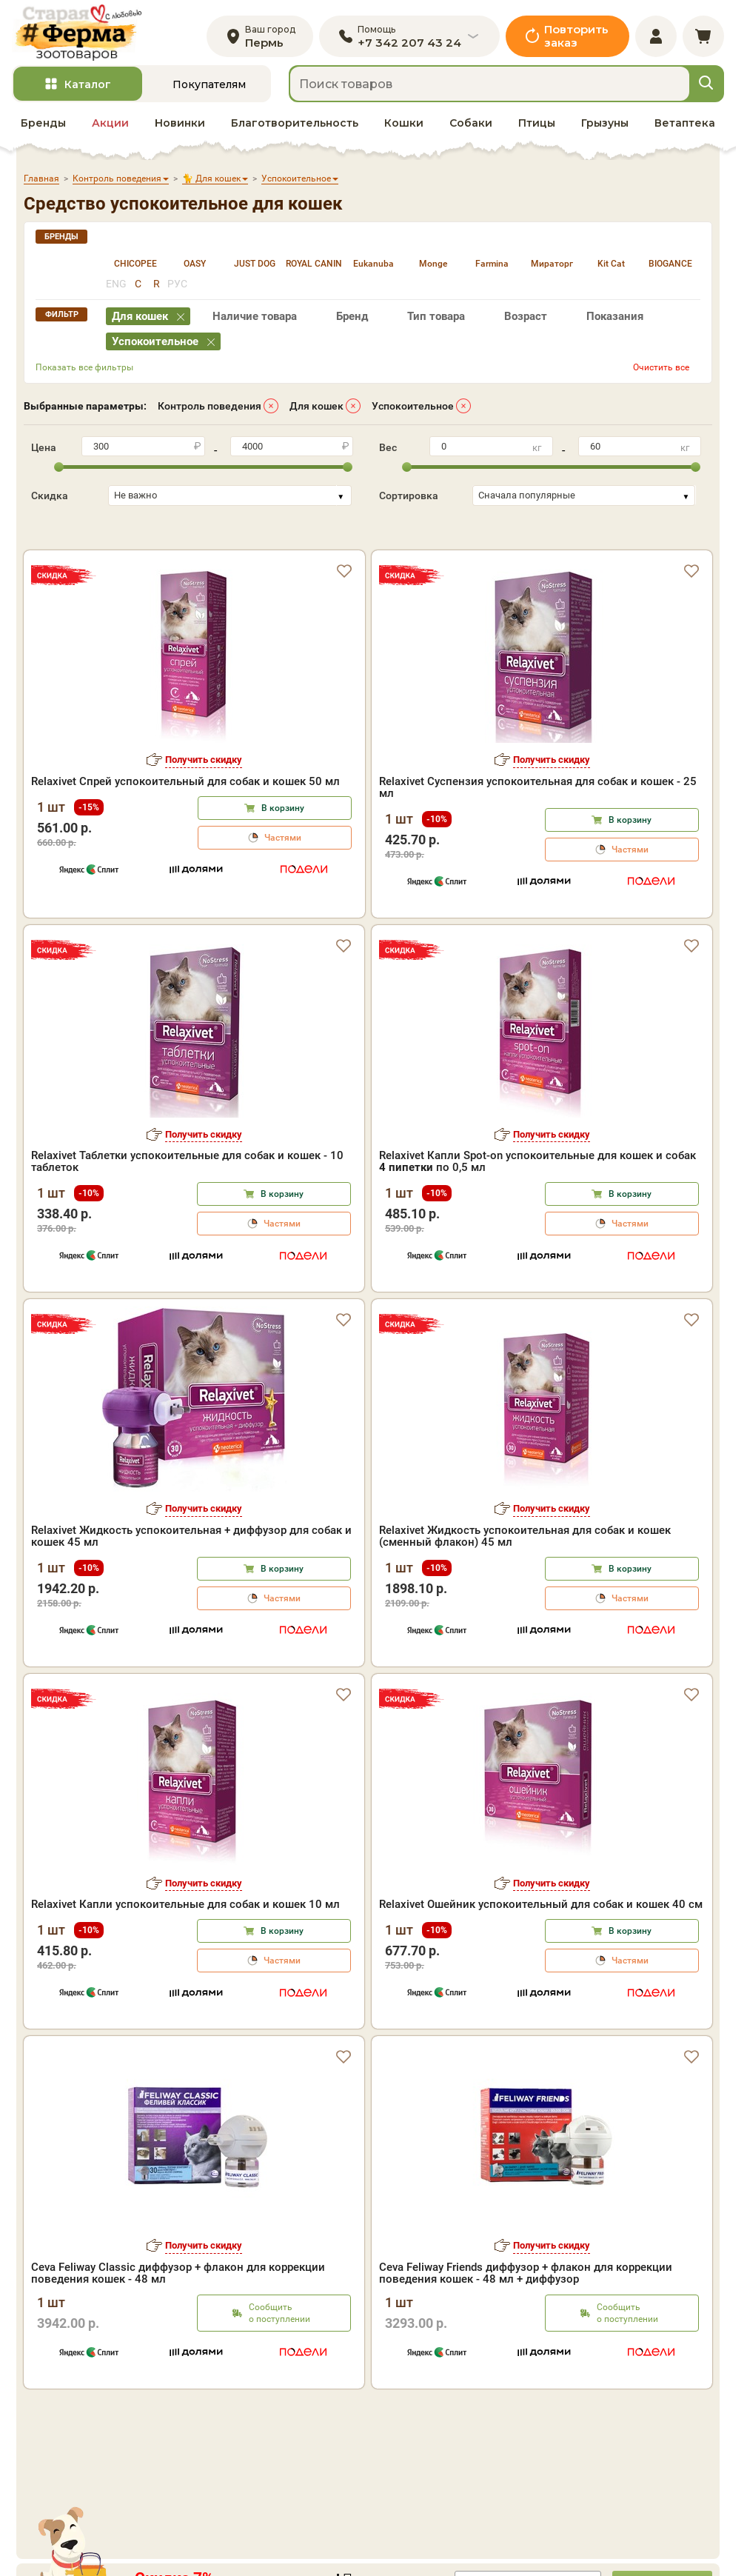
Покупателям (209, 88)
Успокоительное (413, 410)
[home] (81, 34)
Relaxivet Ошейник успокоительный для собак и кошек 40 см (541, 1970)
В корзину (282, 874)
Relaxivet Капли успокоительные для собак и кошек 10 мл (185, 1970)
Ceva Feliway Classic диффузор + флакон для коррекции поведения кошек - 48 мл (178, 2339)
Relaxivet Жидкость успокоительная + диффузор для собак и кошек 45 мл (191, 1602)
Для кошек (316, 410)
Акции (110, 126)
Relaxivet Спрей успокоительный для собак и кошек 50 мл (185, 847)
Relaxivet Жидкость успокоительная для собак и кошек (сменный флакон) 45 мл (525, 1602)
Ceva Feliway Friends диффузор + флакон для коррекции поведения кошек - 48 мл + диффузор (525, 2339)
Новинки (180, 126)
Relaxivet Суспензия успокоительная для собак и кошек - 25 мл (538, 853)
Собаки (470, 126)
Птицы (536, 126)
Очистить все (661, 371)
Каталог (87, 88)
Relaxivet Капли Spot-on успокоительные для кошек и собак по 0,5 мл (537, 1227)
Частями (282, 903)
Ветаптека (684, 126)
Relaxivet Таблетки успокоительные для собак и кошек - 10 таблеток (187, 1227)
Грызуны (605, 126)
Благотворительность (294, 126)
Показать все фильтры (84, 371)
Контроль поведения (209, 410)
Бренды (43, 126)
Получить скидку (203, 825)
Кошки (403, 126)
